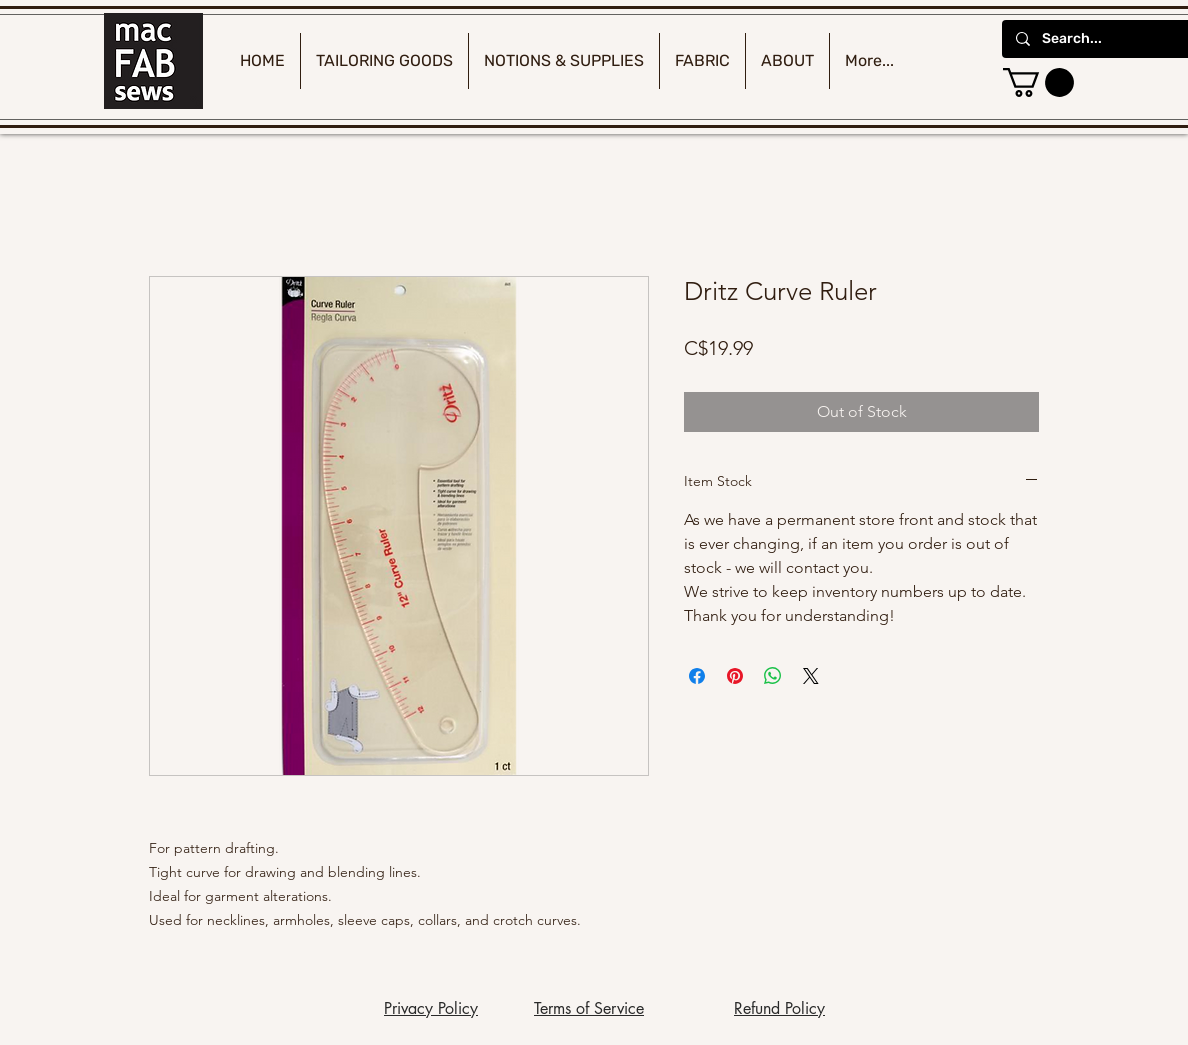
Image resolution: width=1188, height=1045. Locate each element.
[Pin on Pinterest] (735, 676)
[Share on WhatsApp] (773, 676)
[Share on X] (811, 676)
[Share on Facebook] (697, 676)
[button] (1038, 82)
